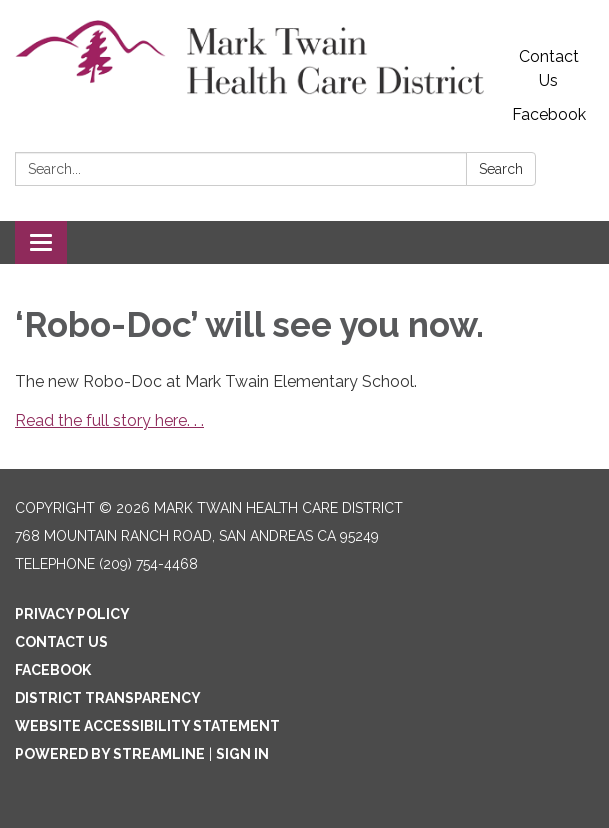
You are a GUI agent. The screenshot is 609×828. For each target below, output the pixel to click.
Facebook (549, 114)
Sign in (242, 754)
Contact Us (549, 68)
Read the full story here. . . (109, 420)
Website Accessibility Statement (147, 726)
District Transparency (108, 698)
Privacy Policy (72, 614)
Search (501, 169)
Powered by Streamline (110, 754)
